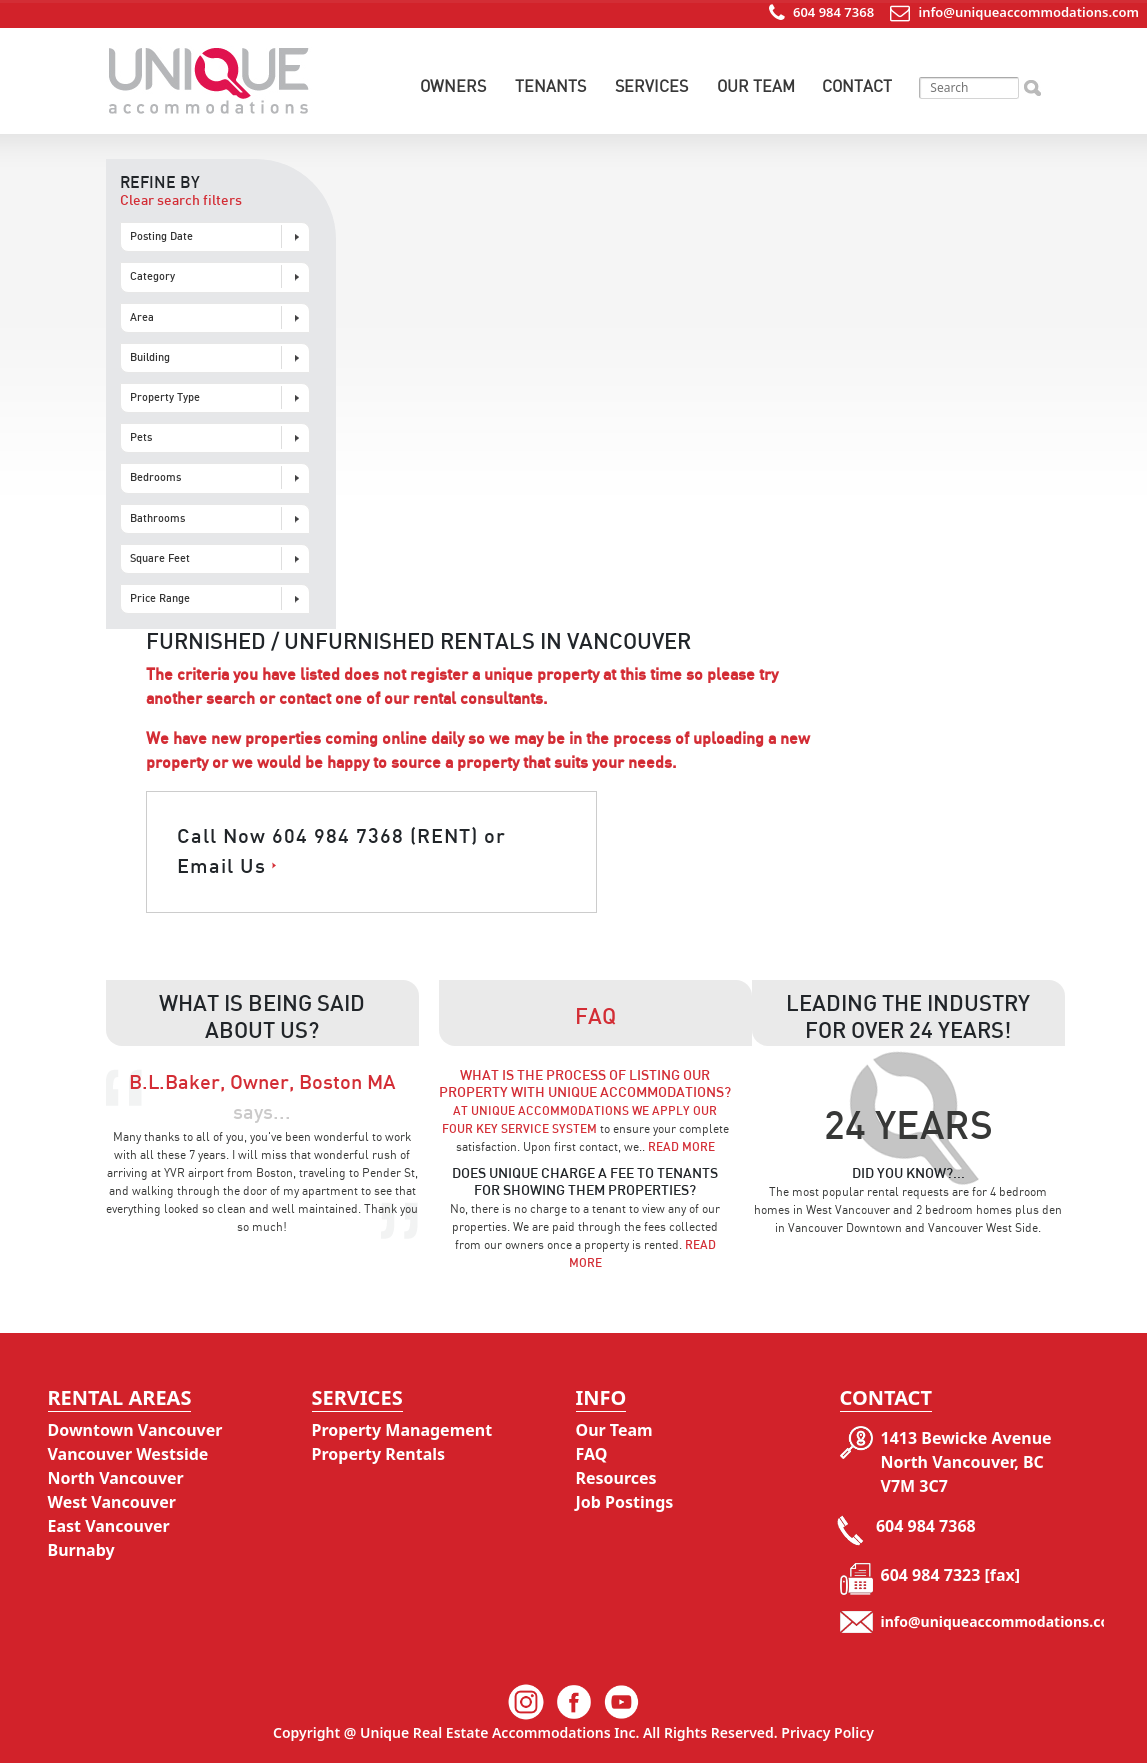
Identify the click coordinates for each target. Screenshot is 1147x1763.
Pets (141, 437)
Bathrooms (157, 518)
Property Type (165, 397)
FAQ (592, 1454)
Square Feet (160, 558)
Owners (453, 86)
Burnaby (81, 1550)
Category (152, 276)
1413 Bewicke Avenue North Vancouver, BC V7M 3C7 (966, 1462)
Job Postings (625, 1502)
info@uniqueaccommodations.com (1029, 12)
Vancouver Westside (128, 1454)
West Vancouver (112, 1502)
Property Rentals (379, 1454)
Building (150, 357)
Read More (681, 1147)
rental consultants (478, 699)
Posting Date (161, 236)
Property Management (402, 1430)
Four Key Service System (519, 1129)
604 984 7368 (832, 12)
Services (651, 86)
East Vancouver (109, 1526)
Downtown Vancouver (135, 1430)
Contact (857, 86)
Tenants (550, 86)
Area (142, 317)
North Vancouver (116, 1478)
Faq (595, 1017)
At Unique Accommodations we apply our (585, 1111)
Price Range (160, 598)
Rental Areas (120, 1397)
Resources (616, 1478)
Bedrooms (155, 477)
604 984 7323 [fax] (951, 1575)
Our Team (756, 86)
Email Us (221, 867)
